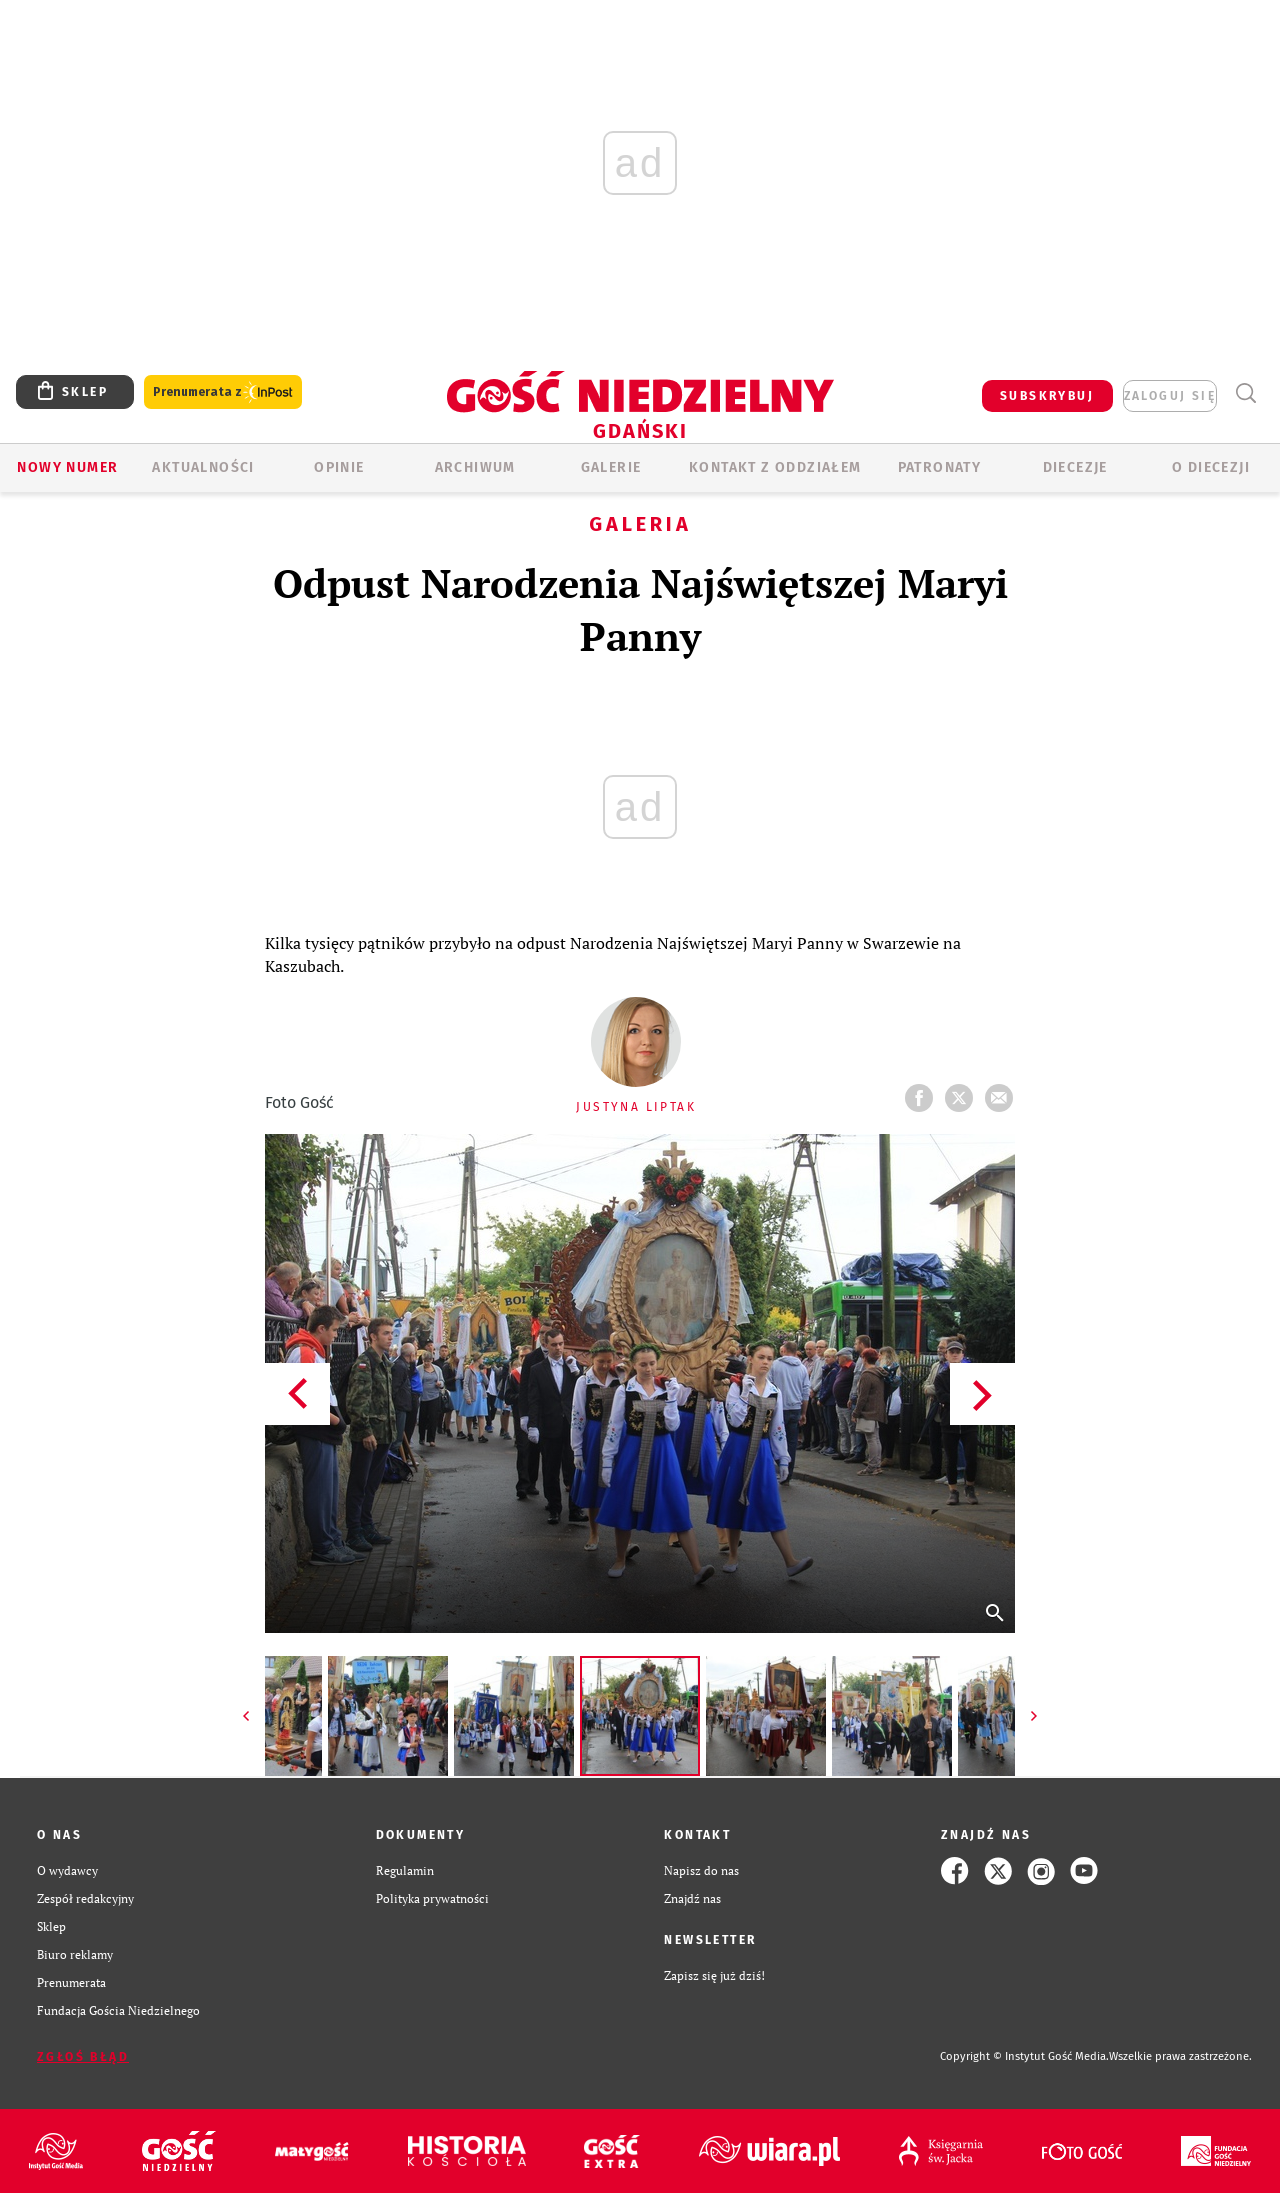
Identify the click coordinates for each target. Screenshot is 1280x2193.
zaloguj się (1170, 396)
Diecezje (1075, 467)
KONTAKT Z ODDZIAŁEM (775, 467)
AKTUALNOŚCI (203, 467)
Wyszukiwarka (1245, 393)
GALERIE (611, 467)
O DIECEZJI (1211, 467)
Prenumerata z (223, 392)
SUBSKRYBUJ (1047, 396)
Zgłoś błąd (83, 2057)
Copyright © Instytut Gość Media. (1024, 2056)
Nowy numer (67, 467)
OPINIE (339, 467)
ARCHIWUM (475, 467)
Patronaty (940, 467)
